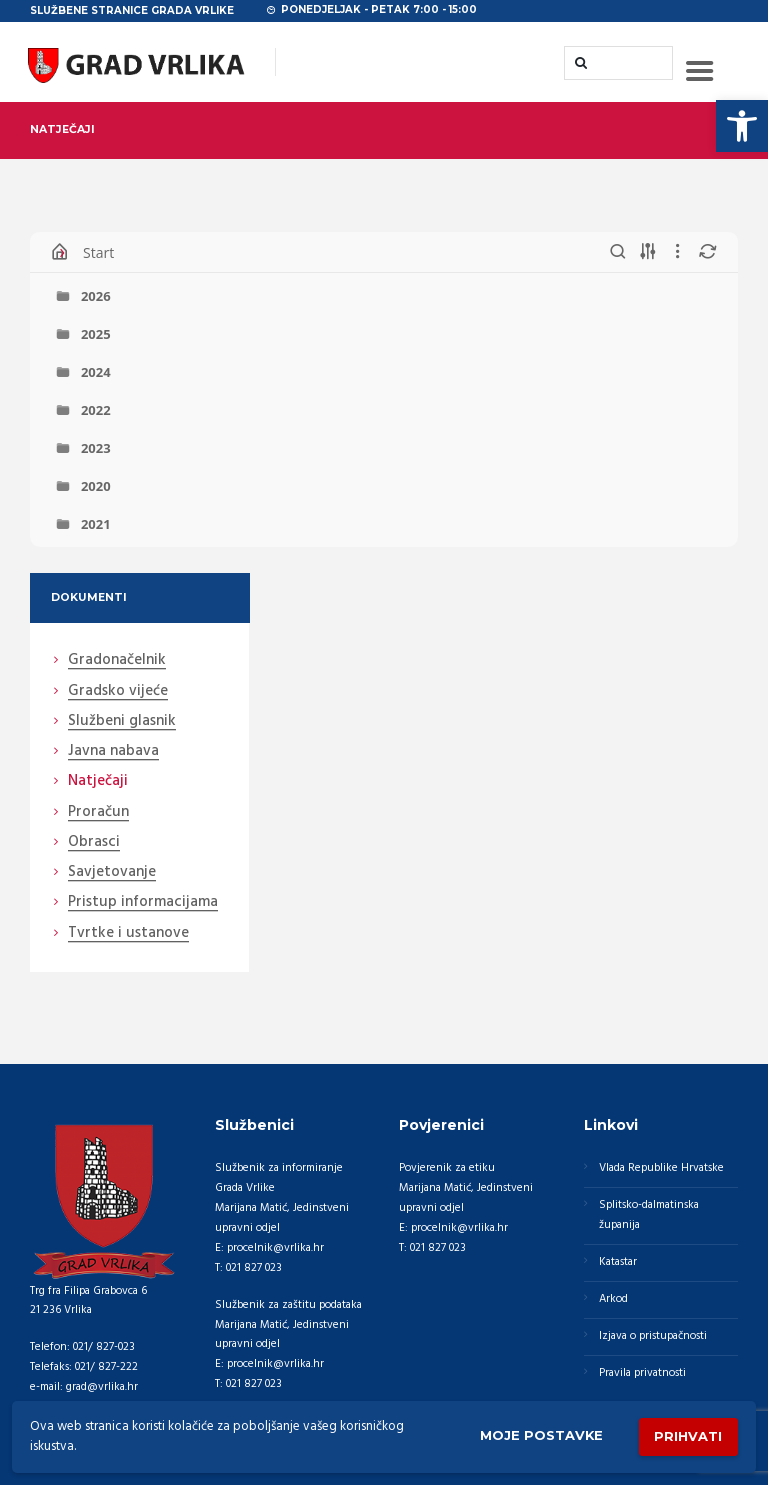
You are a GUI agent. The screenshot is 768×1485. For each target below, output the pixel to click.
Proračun (98, 813)
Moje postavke (541, 1436)
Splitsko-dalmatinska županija (649, 1215)
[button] (742, 126)
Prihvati (688, 1436)
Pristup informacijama (143, 903)
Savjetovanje (112, 873)
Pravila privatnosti (642, 1373)
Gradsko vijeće (118, 692)
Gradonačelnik (117, 661)
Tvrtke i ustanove (128, 934)
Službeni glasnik (122, 722)
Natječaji (98, 782)
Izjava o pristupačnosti (653, 1336)
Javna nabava (113, 752)
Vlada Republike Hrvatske (661, 1168)
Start (98, 252)
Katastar (618, 1262)
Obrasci (94, 843)
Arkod (613, 1299)
